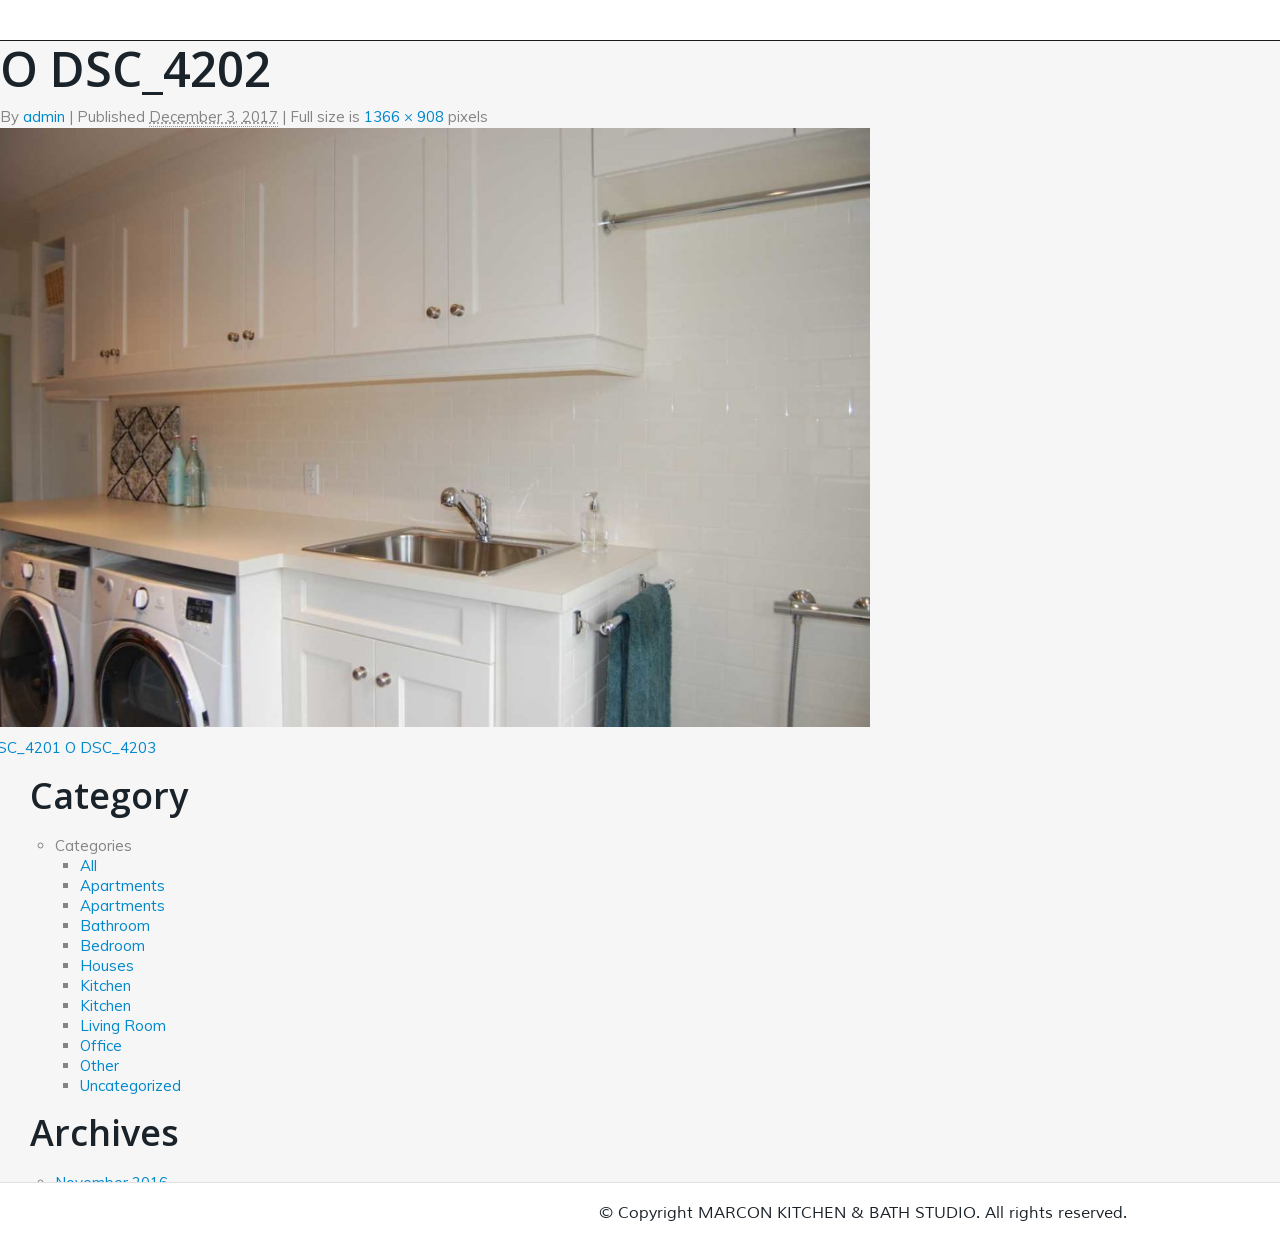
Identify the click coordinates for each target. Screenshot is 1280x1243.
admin (44, 116)
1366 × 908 (404, 116)
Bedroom (112, 945)
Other (99, 1065)
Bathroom (115, 925)
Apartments (122, 885)
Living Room (123, 1025)
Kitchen (105, 985)
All (88, 865)
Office (101, 1045)
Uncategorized (130, 1085)
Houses (107, 965)
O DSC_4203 (110, 747)
